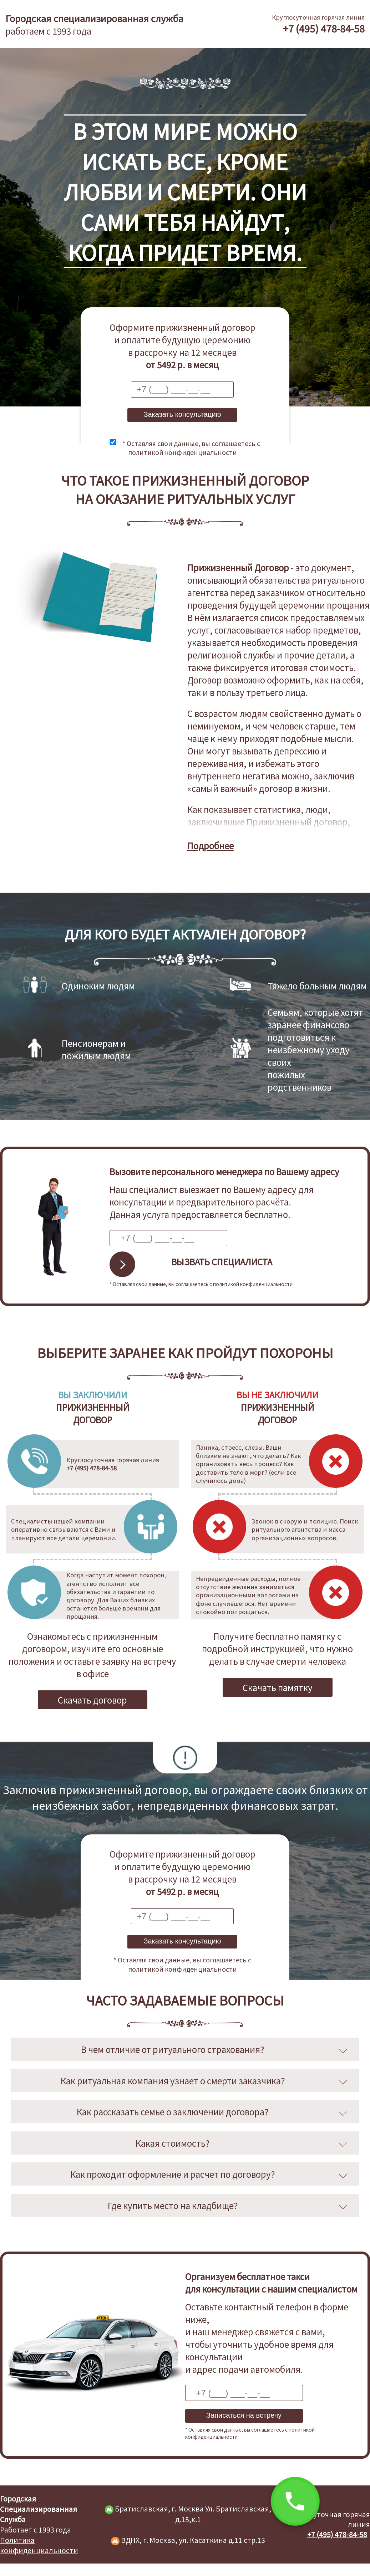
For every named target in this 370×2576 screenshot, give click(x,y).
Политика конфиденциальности (39, 2545)
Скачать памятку (278, 1687)
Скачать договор (92, 1700)
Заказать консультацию (182, 414)
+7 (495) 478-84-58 (324, 28)
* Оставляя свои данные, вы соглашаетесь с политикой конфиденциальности (191, 447)
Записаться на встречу (244, 2415)
